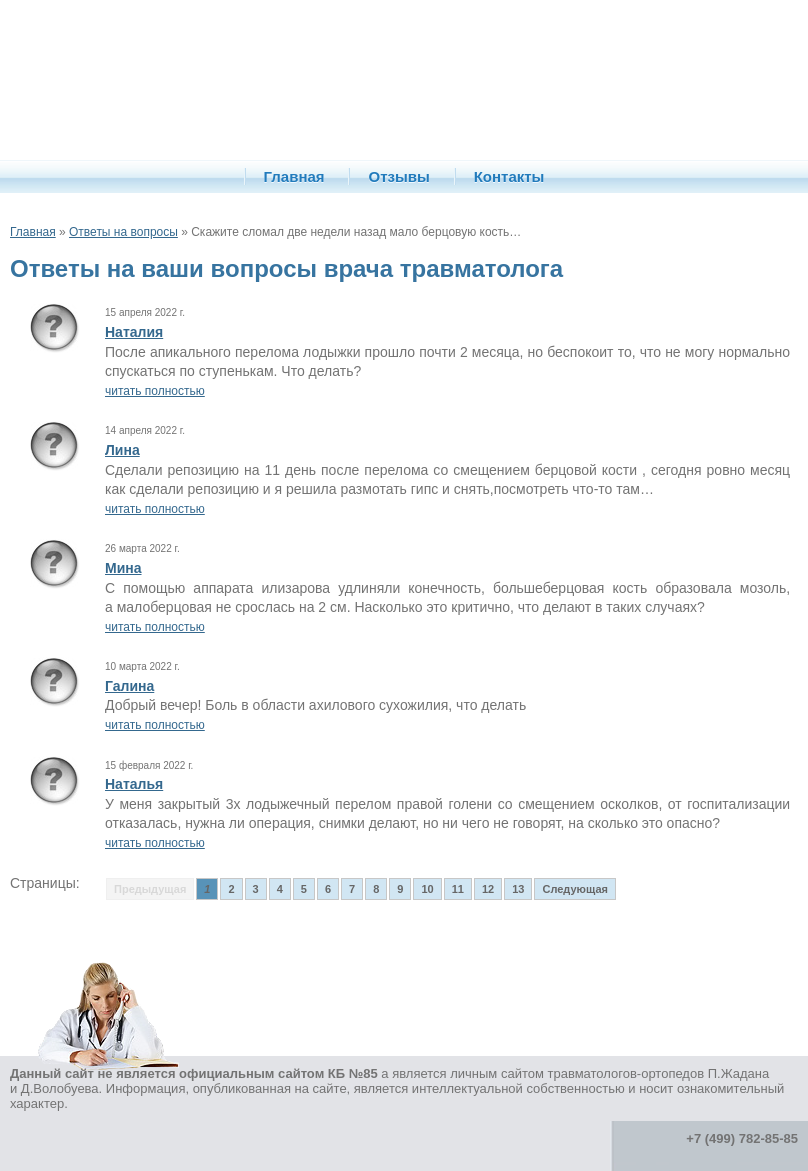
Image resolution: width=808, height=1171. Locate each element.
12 (488, 889)
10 (427, 889)
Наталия (134, 332)
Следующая (574, 889)
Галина (129, 686)
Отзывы (398, 176)
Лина (122, 450)
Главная (294, 176)
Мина (123, 568)
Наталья (134, 784)
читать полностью (155, 391)
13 (518, 889)
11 (458, 889)
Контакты (509, 176)
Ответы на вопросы (123, 232)
